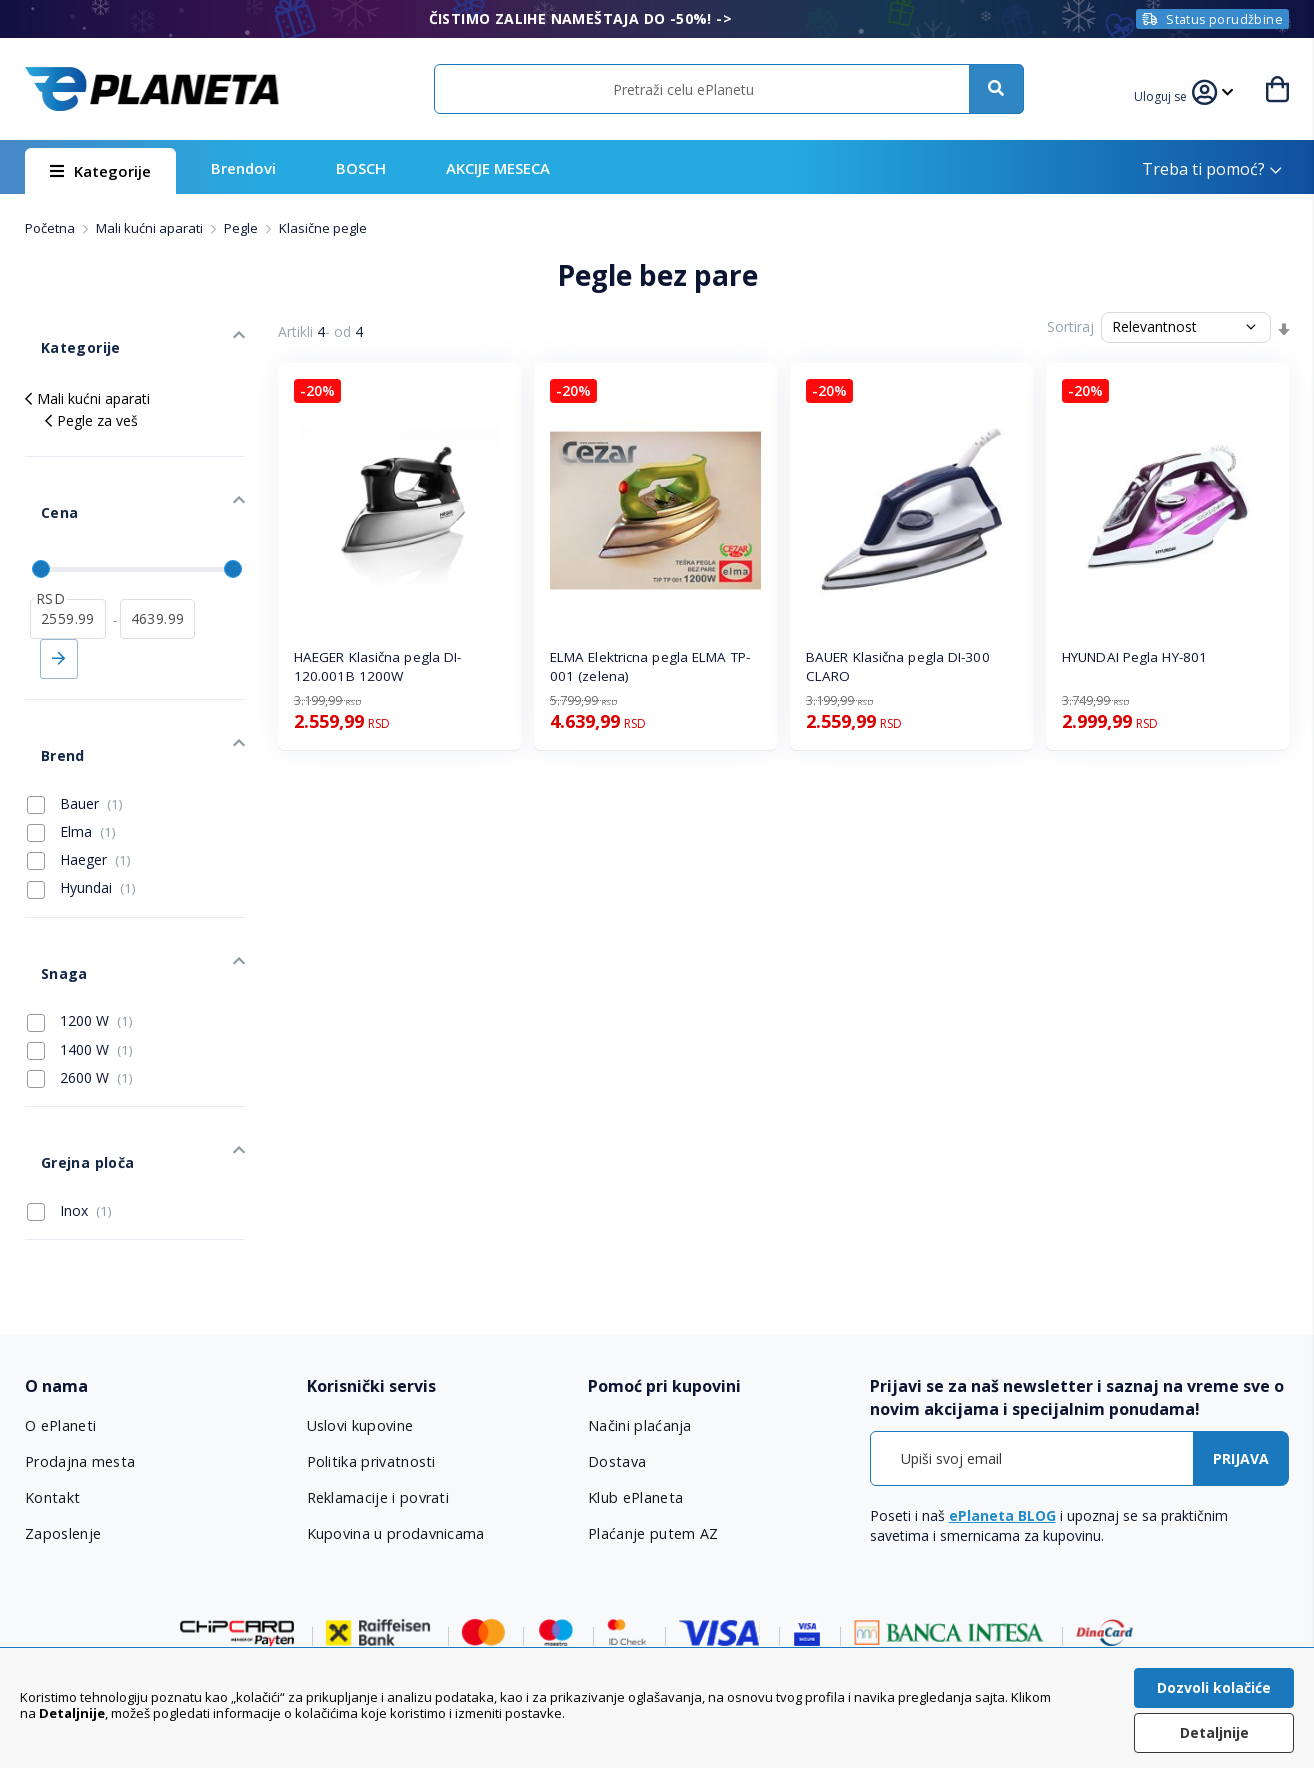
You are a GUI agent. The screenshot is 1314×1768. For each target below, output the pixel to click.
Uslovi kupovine (360, 1299)
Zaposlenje (63, 1407)
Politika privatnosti (370, 1335)
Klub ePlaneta (635, 1371)
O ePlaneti (61, 1299)
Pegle (242, 228)
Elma (71, 752)
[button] (1166, 94)
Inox (69, 1084)
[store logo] (152, 89)
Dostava (617, 1335)
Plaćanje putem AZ (652, 1407)
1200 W (80, 918)
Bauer (75, 724)
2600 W (80, 975)
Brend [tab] (46, 683)
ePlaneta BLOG (1002, 1388)
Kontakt (52, 1371)
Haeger (79, 781)
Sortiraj (1070, 326)
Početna (51, 228)
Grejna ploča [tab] (69, 1043)
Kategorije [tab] (63, 331)
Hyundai (81, 809)
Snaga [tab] (47, 877)
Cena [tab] (43, 472)
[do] (158, 563)
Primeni (59, 603)
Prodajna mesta (80, 1335)
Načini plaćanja (637, 1299)
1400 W (80, 946)
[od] (68, 563)
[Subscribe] (1241, 1331)
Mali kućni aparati (151, 228)
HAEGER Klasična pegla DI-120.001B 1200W (378, 666)
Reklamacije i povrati (377, 1371)
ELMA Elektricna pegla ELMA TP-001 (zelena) (650, 666)
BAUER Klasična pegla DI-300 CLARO (898, 666)
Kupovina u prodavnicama (394, 1407)
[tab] (153, 1259)
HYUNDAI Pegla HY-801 (1134, 657)
